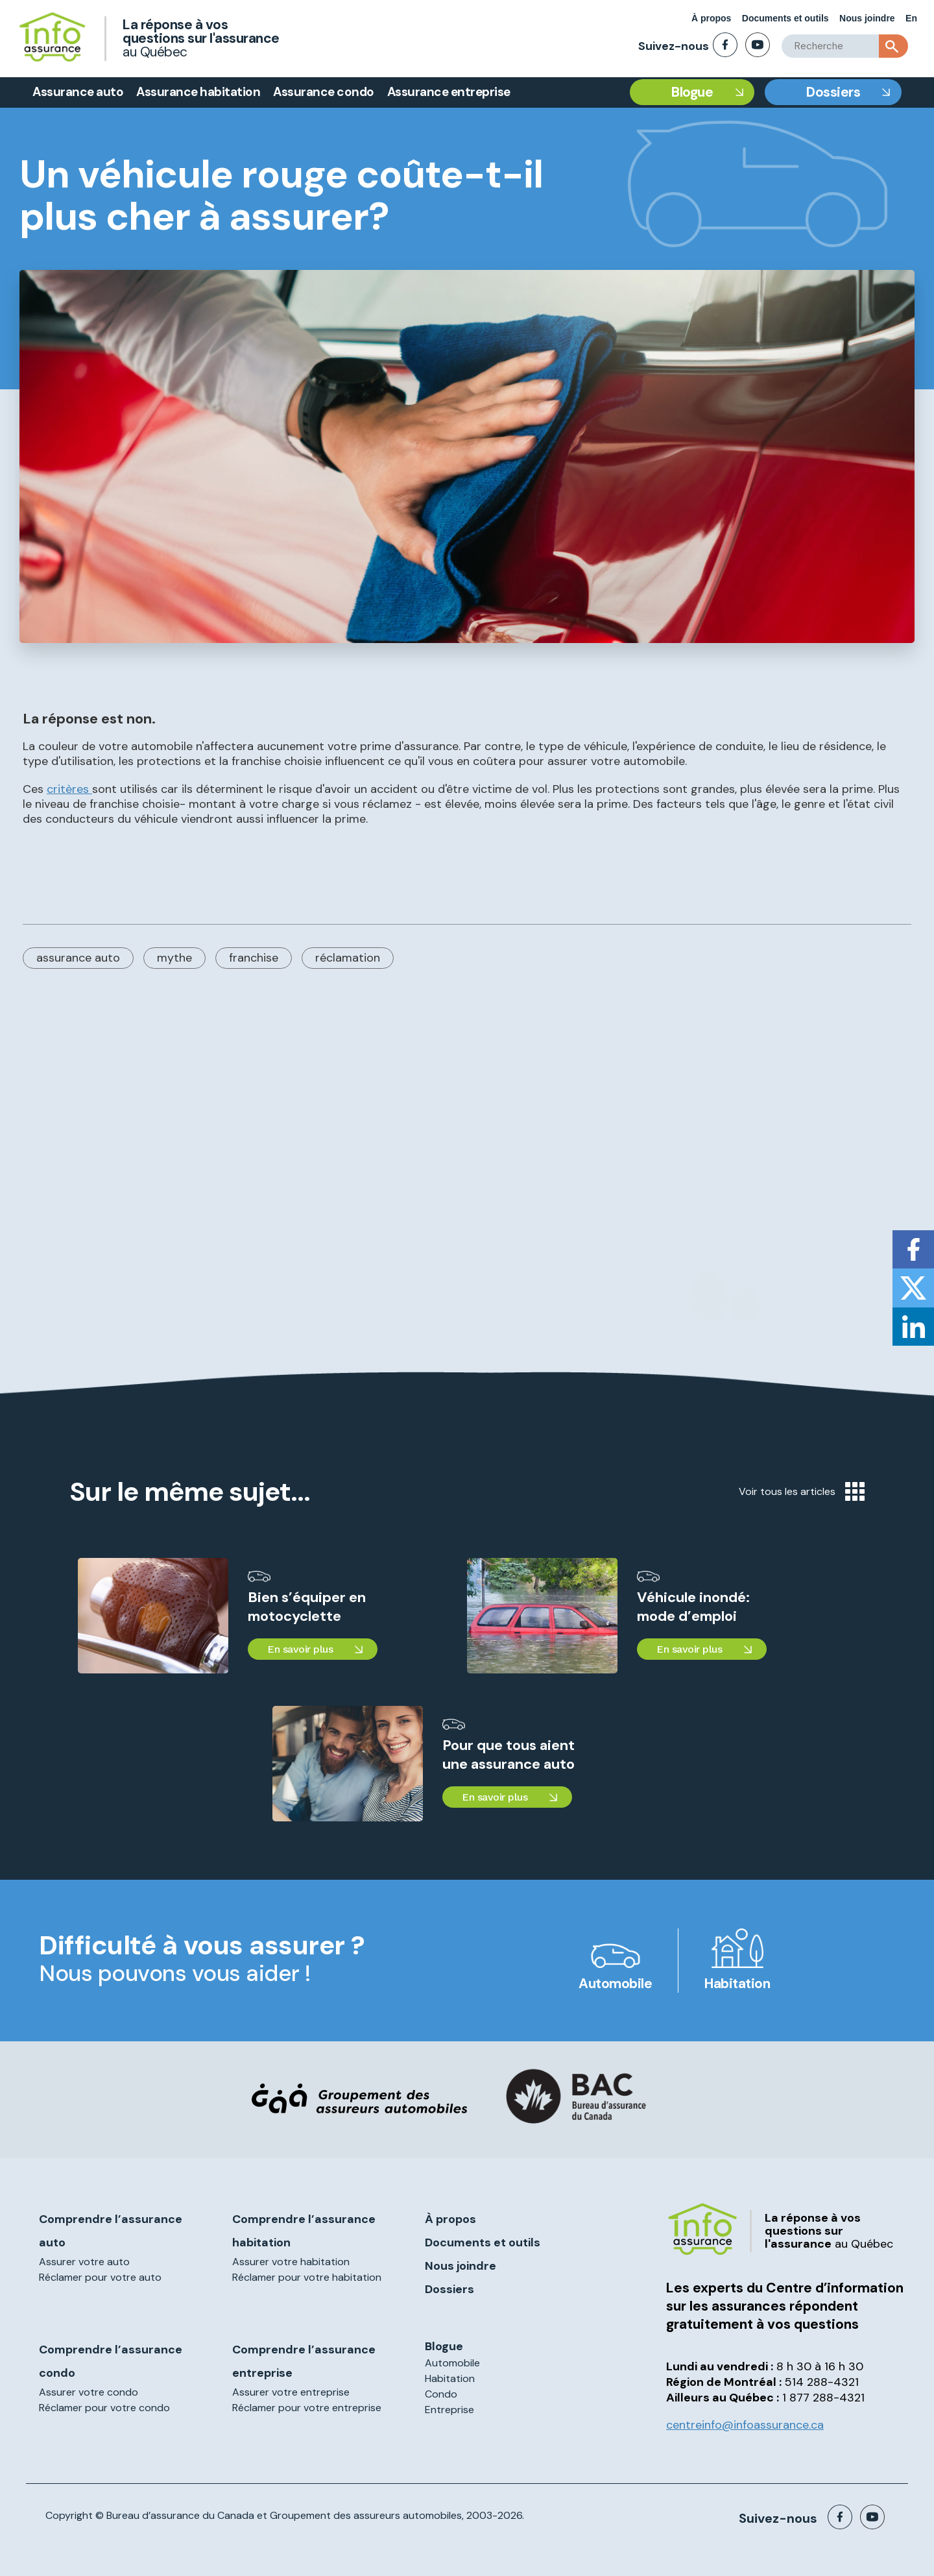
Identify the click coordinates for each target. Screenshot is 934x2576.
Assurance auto (77, 92)
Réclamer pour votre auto (100, 2277)
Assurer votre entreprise (291, 2392)
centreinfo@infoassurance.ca (745, 2425)
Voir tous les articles (802, 1491)
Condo (441, 2394)
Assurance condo (323, 92)
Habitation (737, 1984)
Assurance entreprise (448, 92)
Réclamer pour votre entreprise (306, 2407)
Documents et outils (785, 18)
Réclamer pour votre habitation (306, 2277)
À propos (711, 18)
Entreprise (449, 2409)
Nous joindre (867, 18)
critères (69, 789)
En (911, 18)
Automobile (615, 1984)
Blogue (692, 92)
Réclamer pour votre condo (104, 2407)
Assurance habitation (198, 92)
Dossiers (833, 92)
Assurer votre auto (84, 2261)
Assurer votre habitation (291, 2261)
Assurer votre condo (88, 2392)
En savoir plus (300, 1649)
